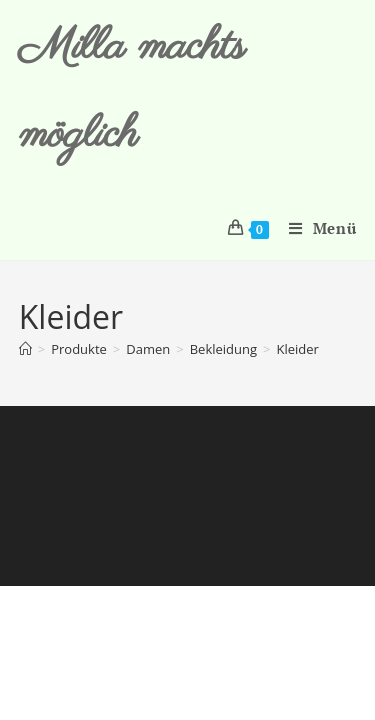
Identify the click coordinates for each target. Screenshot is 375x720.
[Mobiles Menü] (315, 228)
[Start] (25, 349)
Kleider (297, 349)
